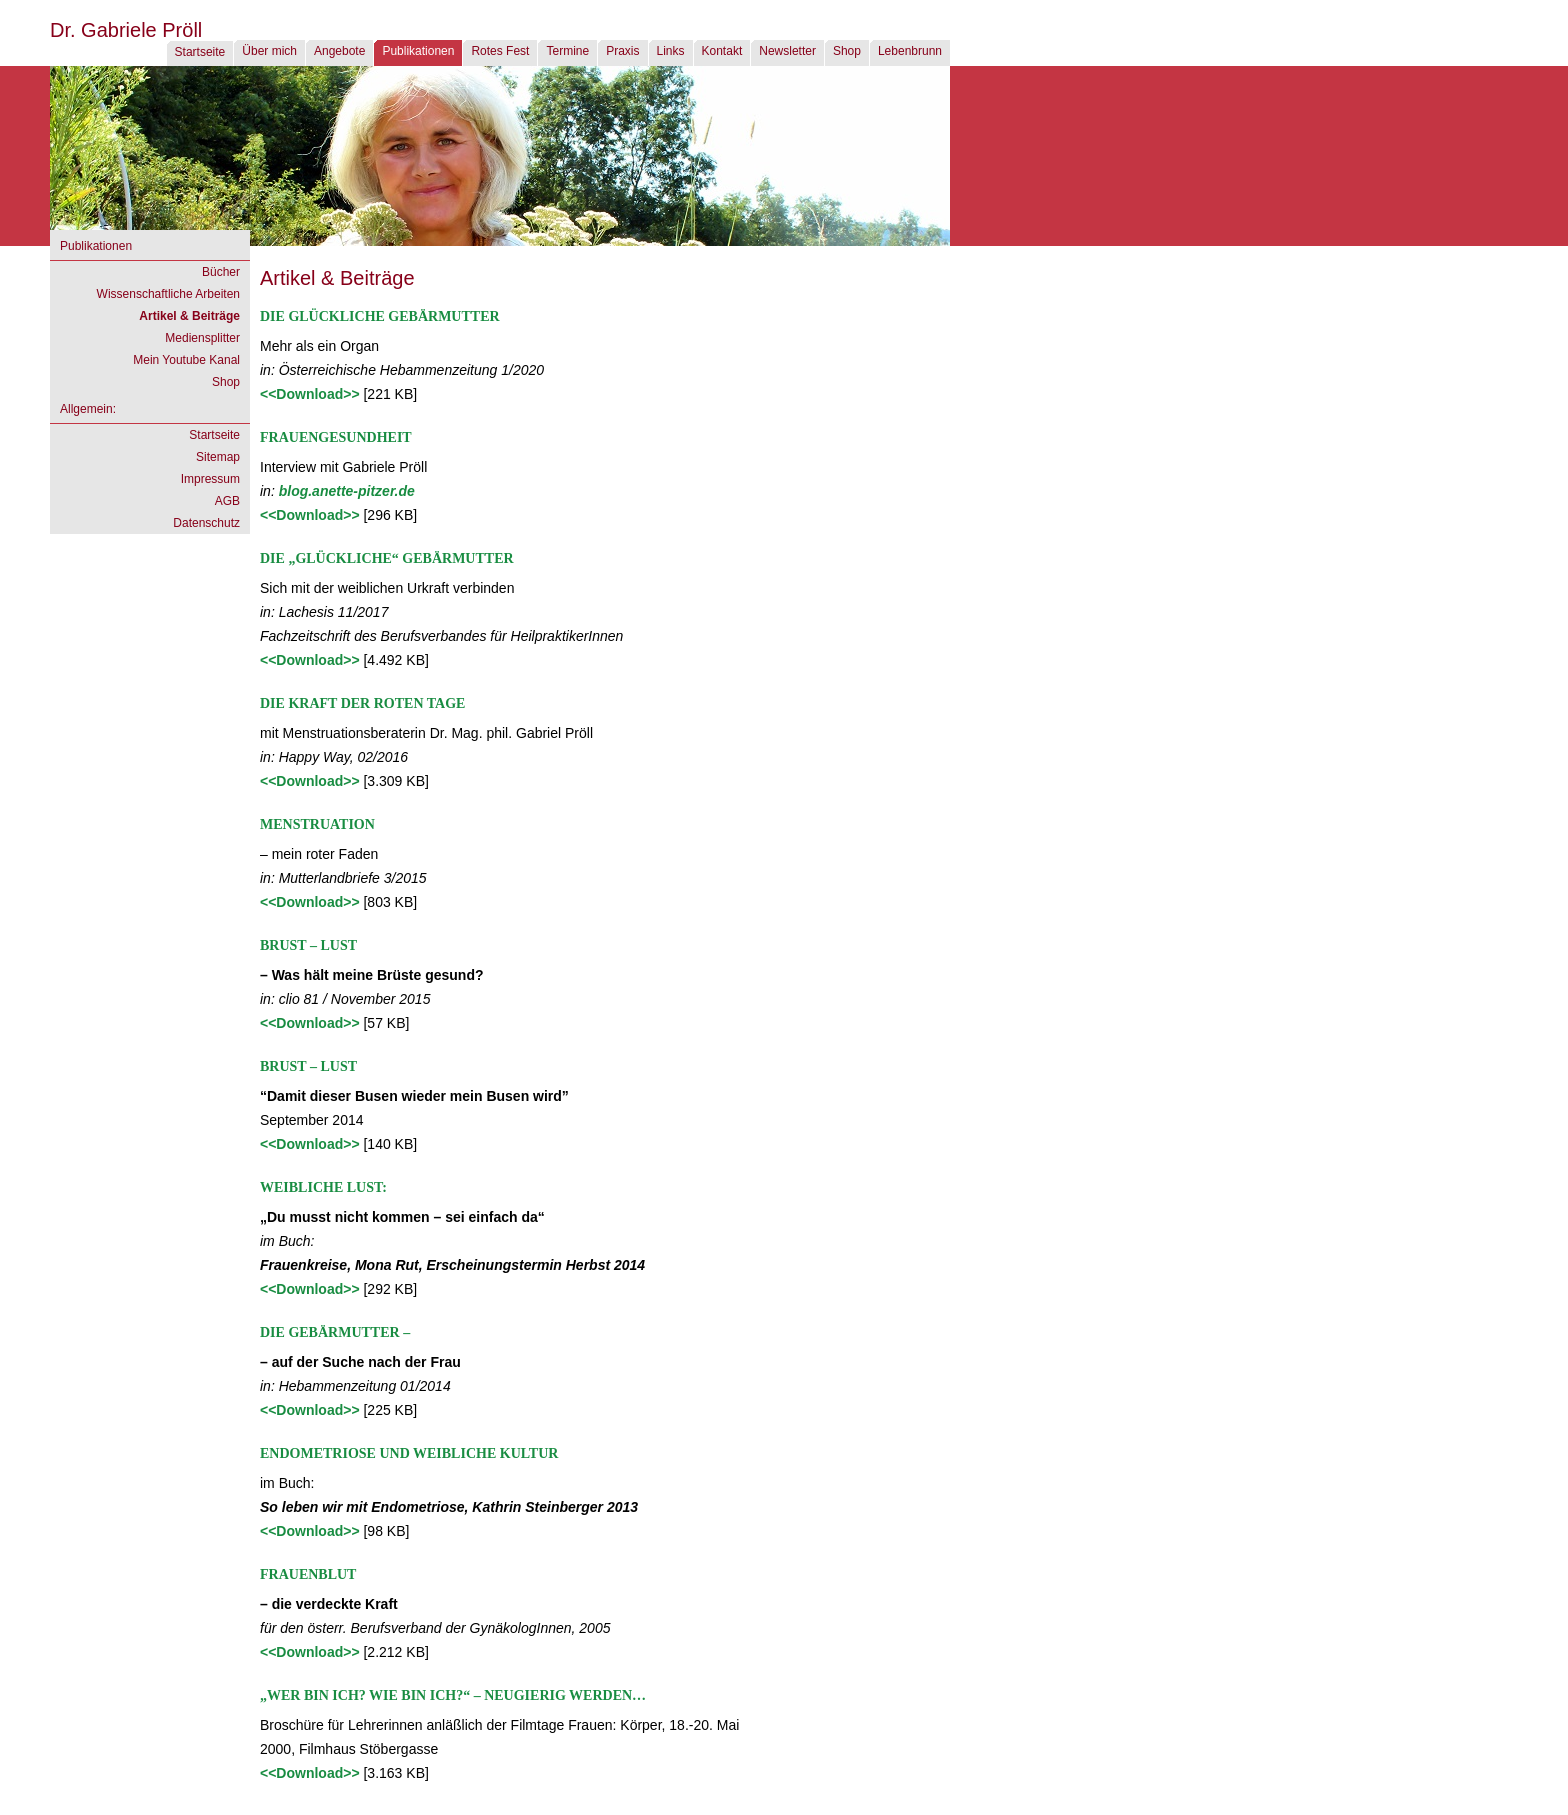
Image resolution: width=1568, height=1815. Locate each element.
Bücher (221, 272)
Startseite (200, 52)
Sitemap (218, 457)
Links (671, 51)
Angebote (339, 51)
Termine (567, 51)
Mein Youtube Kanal (186, 360)
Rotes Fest (500, 51)
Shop (847, 51)
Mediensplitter (202, 338)
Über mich (269, 51)
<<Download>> (311, 394)
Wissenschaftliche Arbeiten (168, 294)
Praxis (622, 51)
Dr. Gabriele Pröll (126, 30)
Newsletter (787, 51)
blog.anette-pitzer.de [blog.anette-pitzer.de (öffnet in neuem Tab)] (347, 491)
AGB (227, 501)
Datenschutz (206, 523)
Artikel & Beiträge (189, 316)
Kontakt (722, 51)
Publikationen (418, 51)
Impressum (210, 479)
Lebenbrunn (910, 51)
